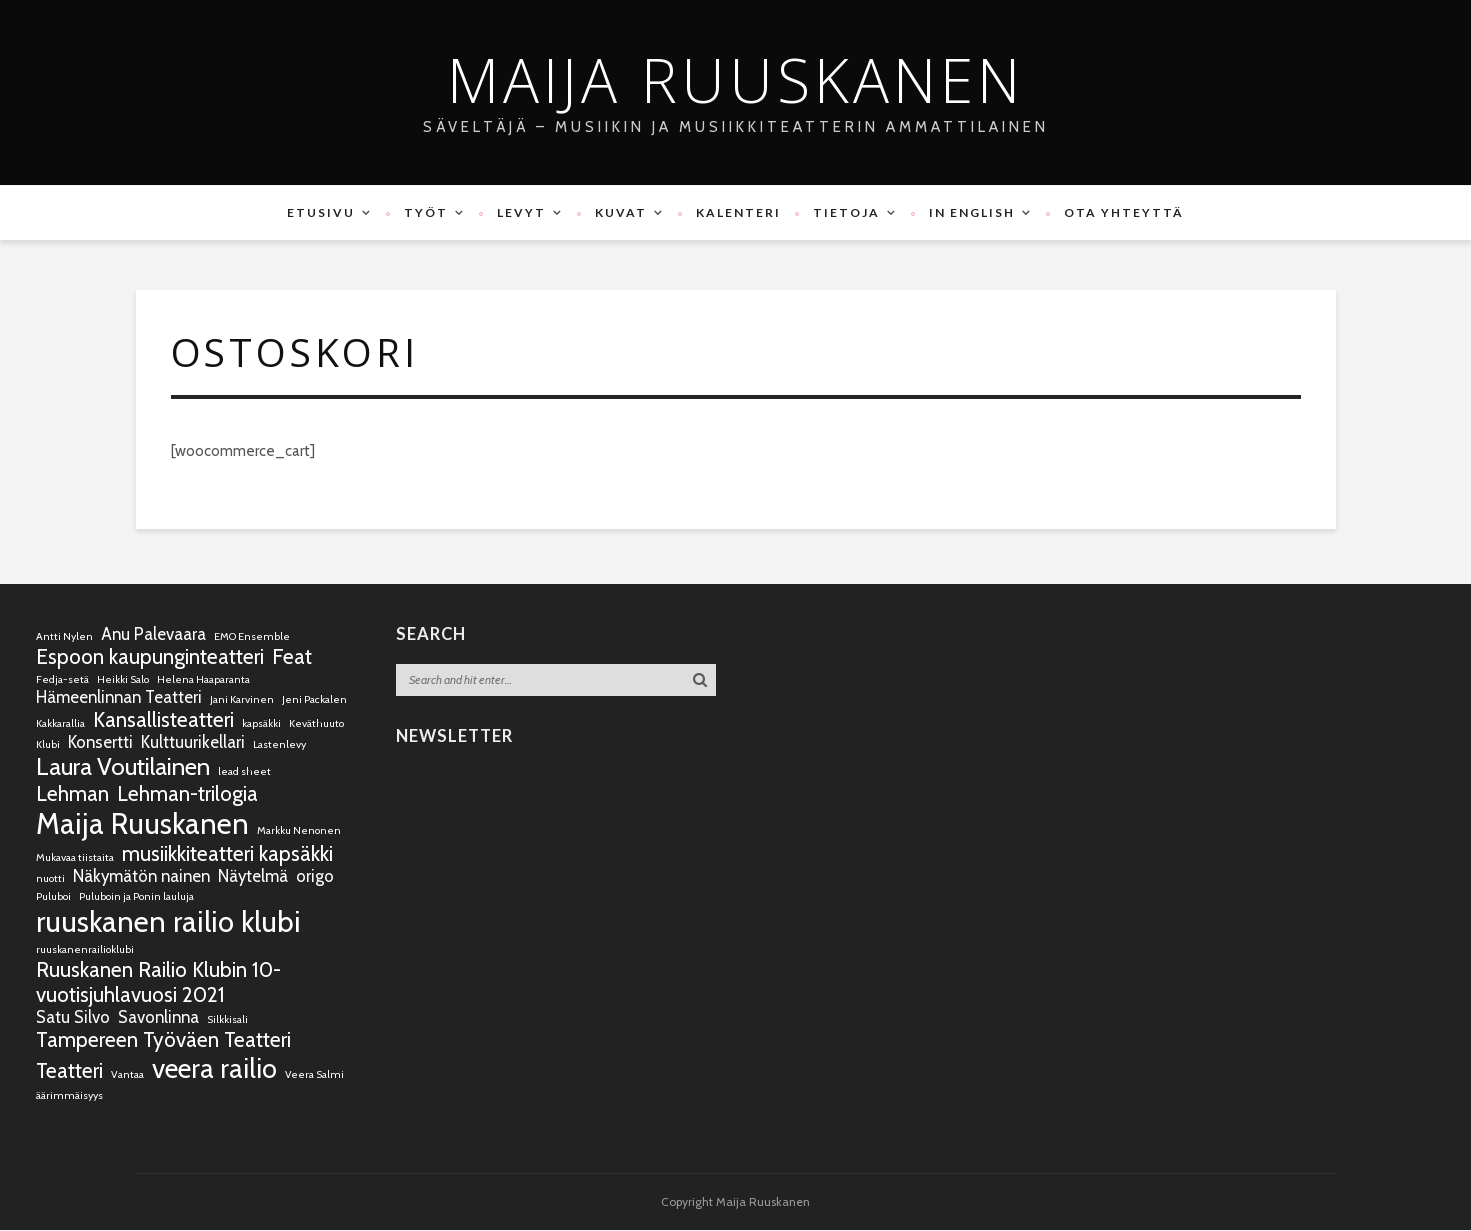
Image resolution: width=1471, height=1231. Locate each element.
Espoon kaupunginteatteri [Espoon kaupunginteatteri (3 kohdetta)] (150, 657)
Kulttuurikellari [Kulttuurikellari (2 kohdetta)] (193, 743)
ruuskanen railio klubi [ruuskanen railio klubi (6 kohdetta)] (168, 922)
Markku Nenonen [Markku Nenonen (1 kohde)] (299, 831)
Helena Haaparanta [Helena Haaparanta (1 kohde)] (203, 680)
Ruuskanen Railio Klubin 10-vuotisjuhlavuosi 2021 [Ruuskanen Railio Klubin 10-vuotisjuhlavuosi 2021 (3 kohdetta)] (158, 983)
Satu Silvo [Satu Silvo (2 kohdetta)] (73, 1018)
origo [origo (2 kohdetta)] (315, 877)
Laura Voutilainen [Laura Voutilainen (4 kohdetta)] (123, 767)
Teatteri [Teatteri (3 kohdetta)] (69, 1071)
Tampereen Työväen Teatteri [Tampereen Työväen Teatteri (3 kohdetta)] (163, 1040)
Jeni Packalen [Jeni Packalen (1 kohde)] (314, 700)
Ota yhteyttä (1124, 212)
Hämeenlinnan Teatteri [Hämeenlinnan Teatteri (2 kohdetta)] (119, 698)
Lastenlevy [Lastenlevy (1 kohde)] (279, 745)
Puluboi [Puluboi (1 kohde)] (53, 897)
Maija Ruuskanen (735, 80)
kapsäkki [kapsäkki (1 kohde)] (261, 724)
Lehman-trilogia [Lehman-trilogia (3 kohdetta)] (187, 794)
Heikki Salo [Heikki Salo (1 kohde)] (123, 680)
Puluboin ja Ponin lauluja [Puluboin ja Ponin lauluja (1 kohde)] (136, 897)
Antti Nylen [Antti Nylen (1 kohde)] (64, 637)
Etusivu (321, 212)
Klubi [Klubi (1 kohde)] (48, 745)
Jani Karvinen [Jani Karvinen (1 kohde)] (242, 700)
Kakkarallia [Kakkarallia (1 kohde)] (60, 724)
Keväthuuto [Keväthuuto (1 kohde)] (316, 724)
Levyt (521, 212)
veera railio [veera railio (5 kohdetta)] (214, 1069)
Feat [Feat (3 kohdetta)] (292, 657)
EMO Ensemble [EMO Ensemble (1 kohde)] (252, 637)
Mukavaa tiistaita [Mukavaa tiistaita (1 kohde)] (75, 858)
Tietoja (846, 212)
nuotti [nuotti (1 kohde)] (50, 879)
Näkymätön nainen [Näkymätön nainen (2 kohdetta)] (141, 877)
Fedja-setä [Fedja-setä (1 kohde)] (62, 680)
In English (972, 212)
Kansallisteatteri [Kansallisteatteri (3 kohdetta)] (163, 720)
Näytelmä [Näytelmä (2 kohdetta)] (253, 877)
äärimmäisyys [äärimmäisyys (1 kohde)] (69, 1096)
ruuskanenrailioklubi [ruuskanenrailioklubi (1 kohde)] (85, 950)
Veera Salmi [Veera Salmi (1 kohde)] (314, 1075)
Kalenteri (738, 212)
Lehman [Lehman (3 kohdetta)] (72, 794)
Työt (426, 212)
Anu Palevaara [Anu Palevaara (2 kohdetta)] (153, 635)
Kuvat (621, 212)
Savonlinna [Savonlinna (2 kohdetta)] (158, 1018)
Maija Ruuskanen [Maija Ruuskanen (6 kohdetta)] (142, 824)
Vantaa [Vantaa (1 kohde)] (127, 1075)
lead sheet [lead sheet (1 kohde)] (244, 772)
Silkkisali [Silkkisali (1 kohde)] (227, 1020)
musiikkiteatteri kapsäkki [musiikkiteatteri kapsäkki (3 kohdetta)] (227, 854)
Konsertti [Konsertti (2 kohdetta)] (100, 743)
